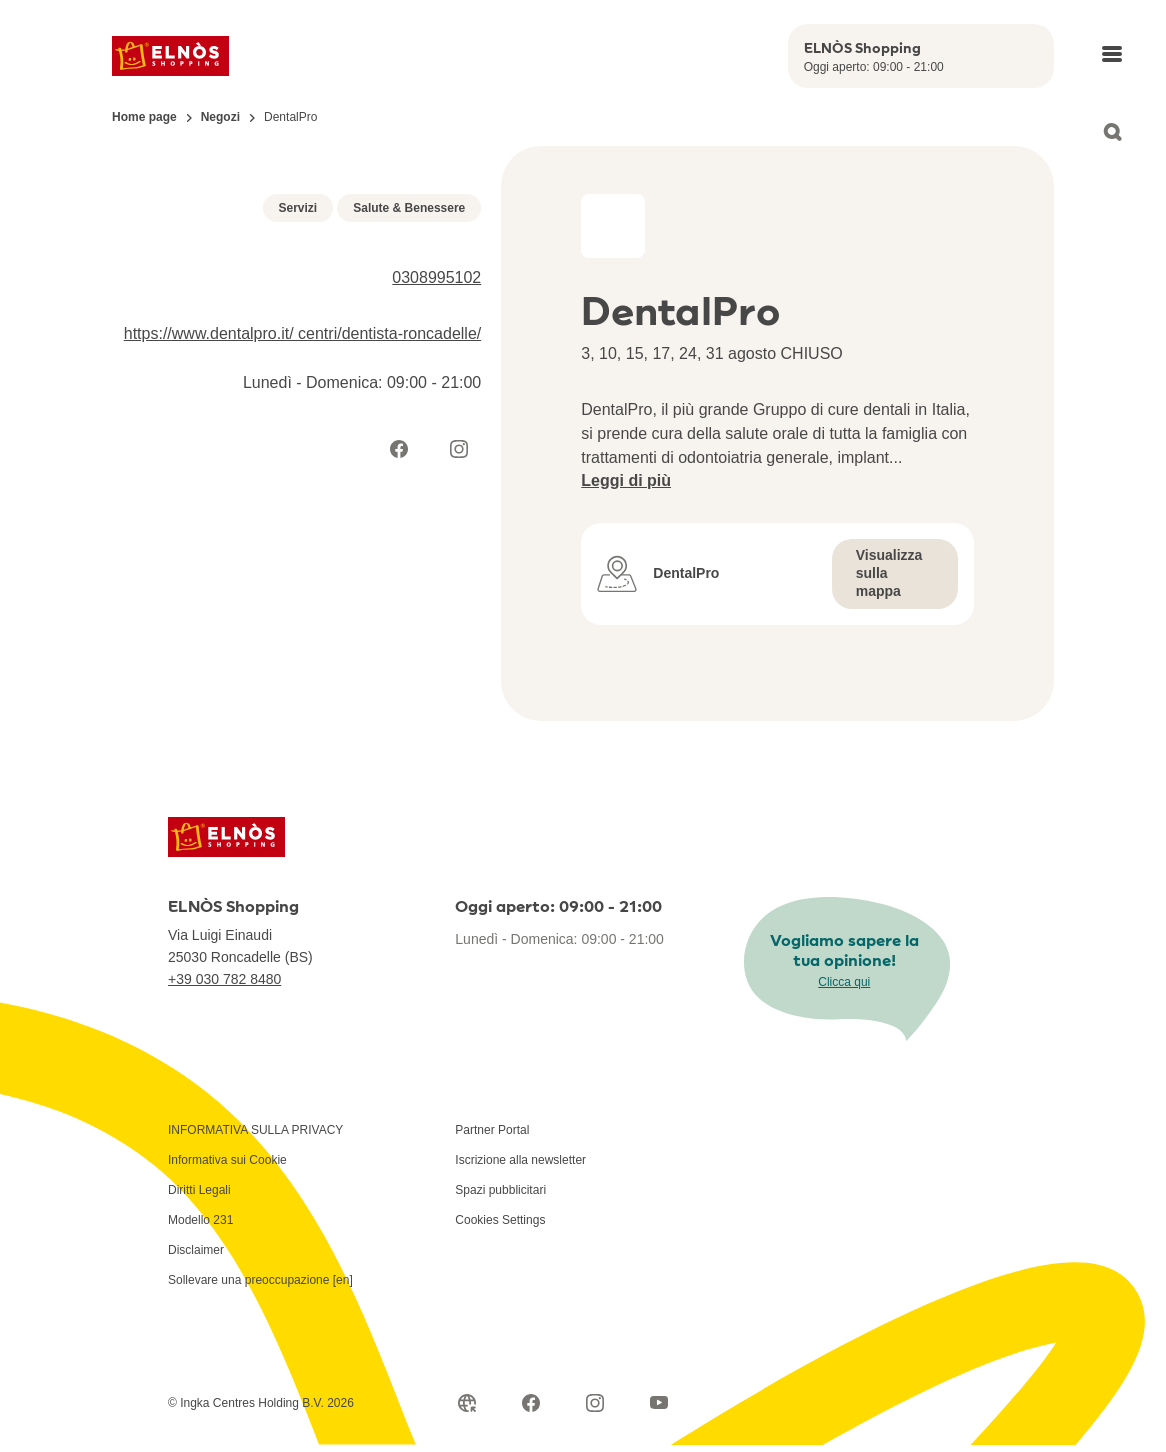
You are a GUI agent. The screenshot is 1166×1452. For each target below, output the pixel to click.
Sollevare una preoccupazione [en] (260, 1335)
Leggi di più (626, 480)
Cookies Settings (500, 1275)
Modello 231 (200, 1275)
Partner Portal (492, 1185)
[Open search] (1112, 132)
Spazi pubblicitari (500, 1245)
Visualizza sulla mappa (889, 573)
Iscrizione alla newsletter (520, 1215)
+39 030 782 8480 (224, 1034)
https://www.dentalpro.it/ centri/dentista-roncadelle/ (303, 638)
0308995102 (436, 582)
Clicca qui (844, 1037)
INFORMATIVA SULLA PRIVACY (255, 1185)
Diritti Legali (199, 1245)
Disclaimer (196, 1305)
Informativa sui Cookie (227, 1215)
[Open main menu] (1112, 54)
